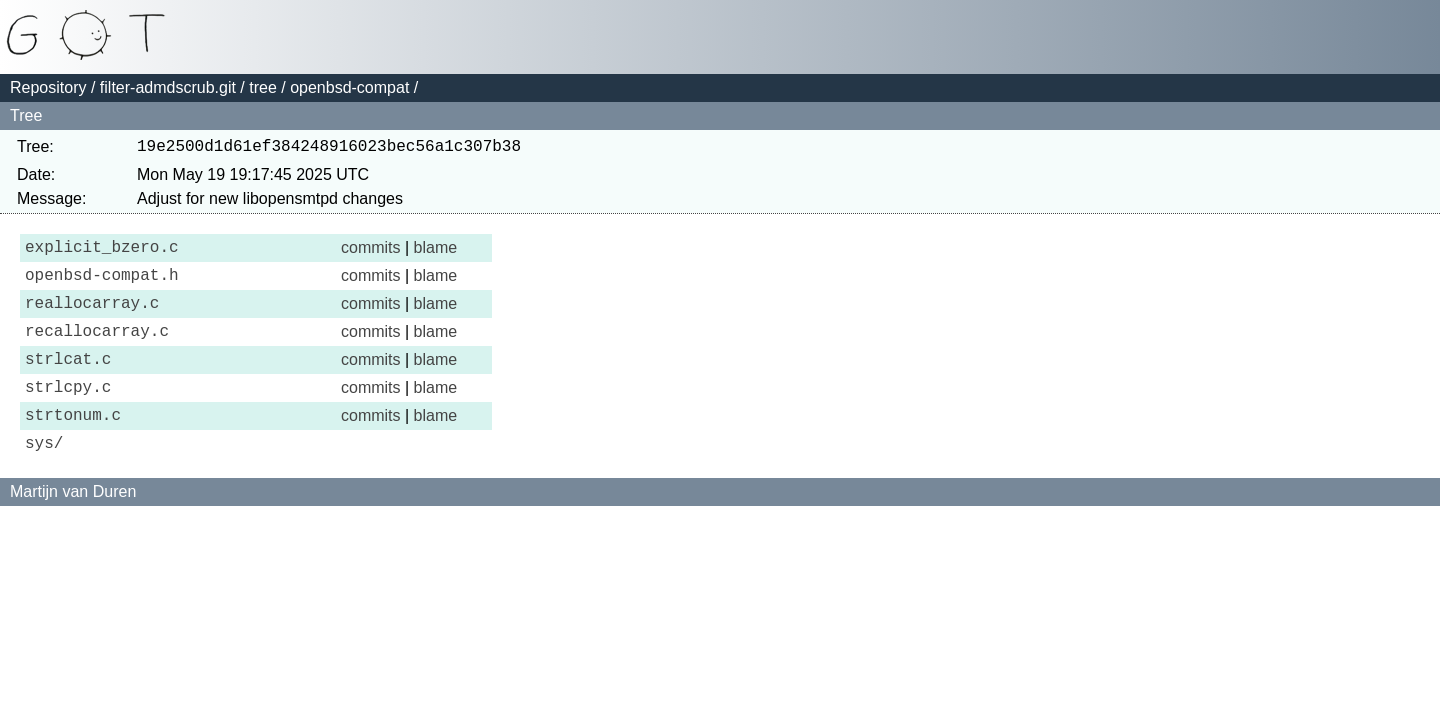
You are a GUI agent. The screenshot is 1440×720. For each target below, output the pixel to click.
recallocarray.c (97, 350)
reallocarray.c (92, 318)
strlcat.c (68, 382)
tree (263, 87)
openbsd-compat (349, 87)
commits (371, 253)
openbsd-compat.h (102, 286)
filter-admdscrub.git (168, 87)
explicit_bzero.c (102, 254)
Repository (48, 87)
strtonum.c (73, 446)
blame (436, 253)
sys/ (44, 478)
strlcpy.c (68, 414)
